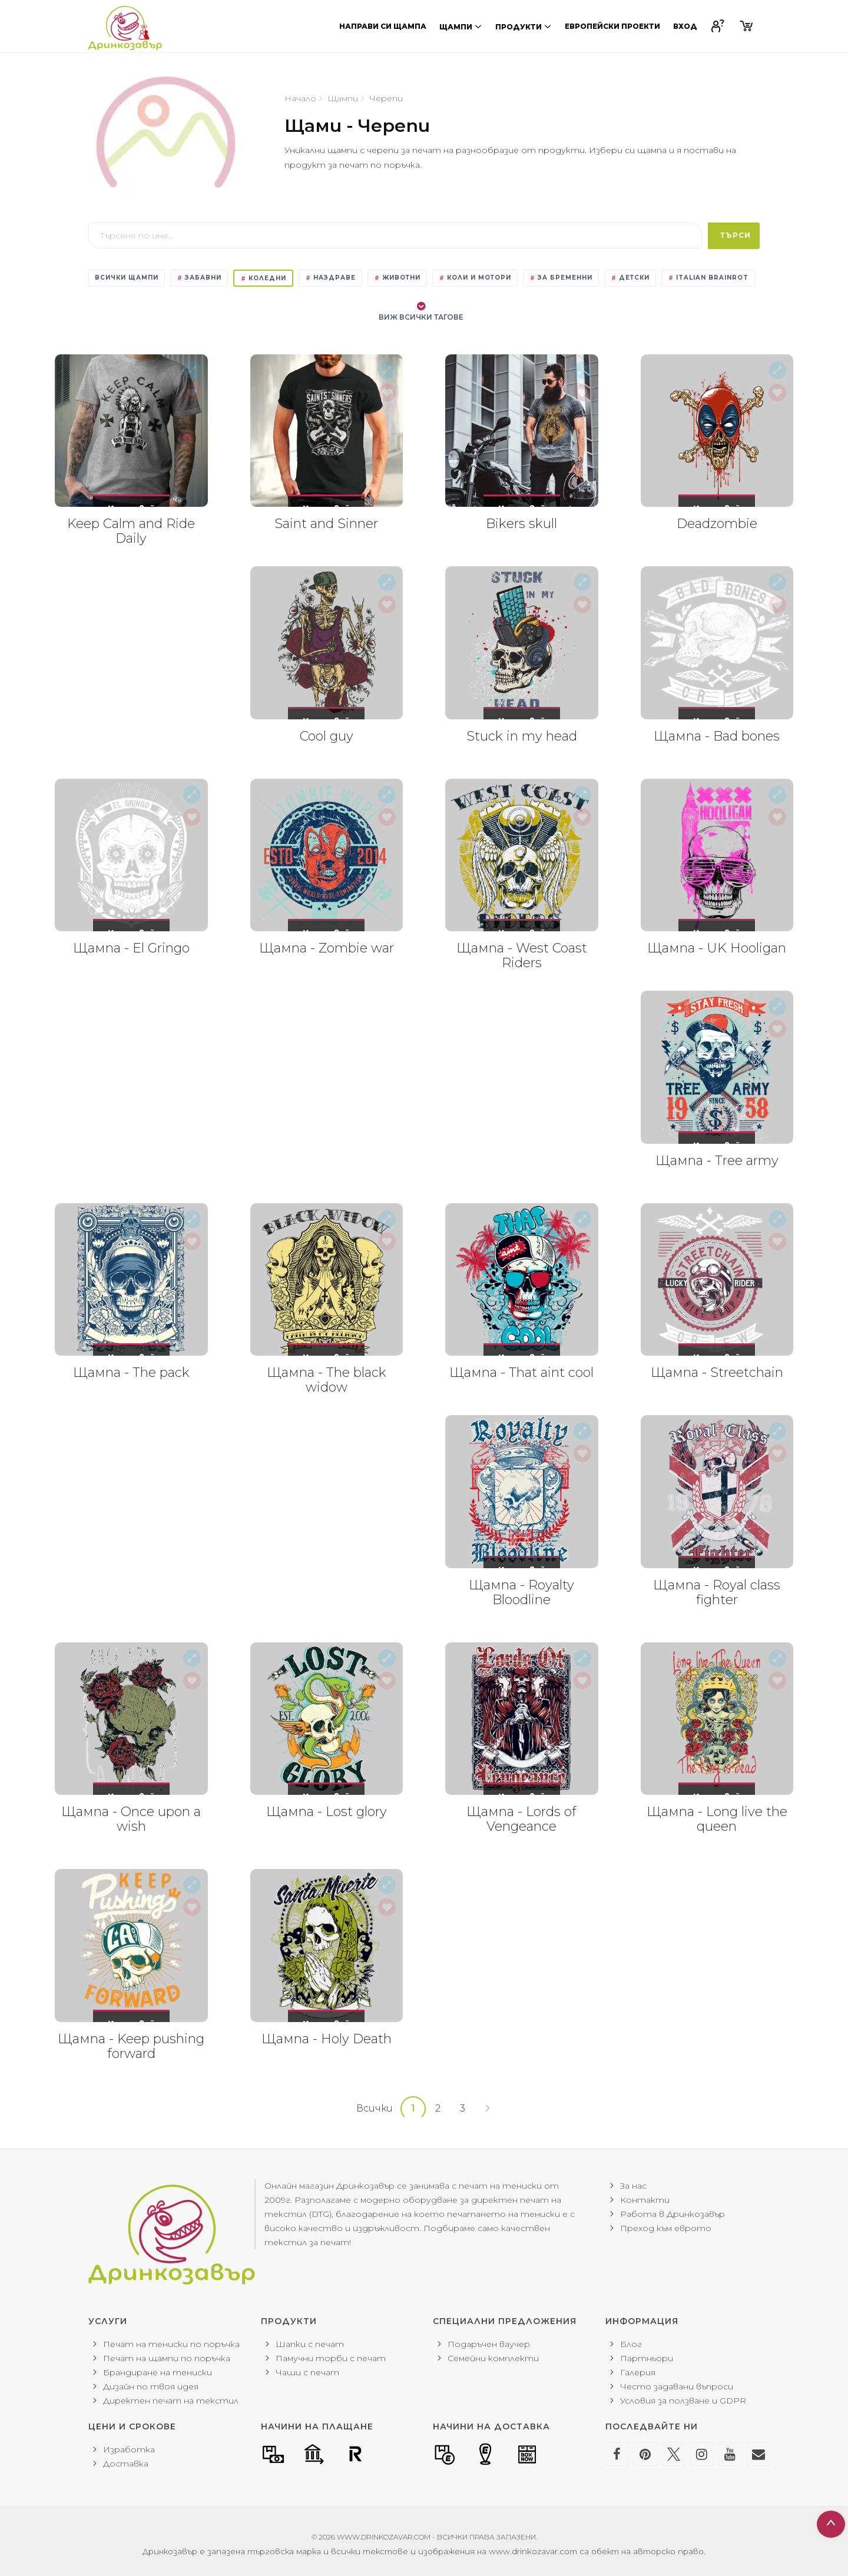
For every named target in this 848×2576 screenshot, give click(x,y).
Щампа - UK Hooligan (716, 948)
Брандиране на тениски (157, 2372)
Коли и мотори (475, 277)
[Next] (488, 2109)
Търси (735, 235)
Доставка (125, 2463)
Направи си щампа (382, 26)
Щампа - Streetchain (717, 1372)
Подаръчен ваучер (489, 2344)
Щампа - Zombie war (326, 948)
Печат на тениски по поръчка (171, 2344)
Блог (631, 2344)
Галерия (637, 2372)
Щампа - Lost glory (326, 1812)
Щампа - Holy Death (326, 2039)
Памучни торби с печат (331, 2358)
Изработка (129, 2449)
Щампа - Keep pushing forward (131, 2046)
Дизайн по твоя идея (150, 2386)
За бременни (560, 277)
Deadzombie (717, 524)
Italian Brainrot (708, 277)
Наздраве (330, 277)
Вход (685, 26)
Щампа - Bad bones (717, 736)
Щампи (460, 26)
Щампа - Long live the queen (717, 1819)
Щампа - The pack (131, 1372)
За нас (633, 2185)
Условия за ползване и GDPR (683, 2400)
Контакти (645, 2200)
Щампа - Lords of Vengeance (521, 1819)
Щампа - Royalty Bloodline (521, 1592)
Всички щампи (126, 277)
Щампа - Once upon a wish (131, 1819)
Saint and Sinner (326, 524)
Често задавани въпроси (676, 2386)
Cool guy (326, 736)
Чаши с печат (307, 2372)
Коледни (263, 278)
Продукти (523, 26)
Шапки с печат (310, 2344)
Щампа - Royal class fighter (716, 1592)
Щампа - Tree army (717, 1161)
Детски (630, 277)
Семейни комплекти (493, 2358)
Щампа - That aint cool (521, 1372)
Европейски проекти (612, 26)
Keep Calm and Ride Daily (131, 531)
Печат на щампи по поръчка (166, 2358)
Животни (397, 277)
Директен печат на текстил (170, 2400)
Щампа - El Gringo (131, 948)
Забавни (199, 277)
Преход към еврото (665, 2228)
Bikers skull (521, 524)
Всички (374, 2108)
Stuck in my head (521, 736)
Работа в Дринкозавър (672, 2214)
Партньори (646, 2358)
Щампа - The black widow (326, 1380)
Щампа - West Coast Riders (521, 955)
